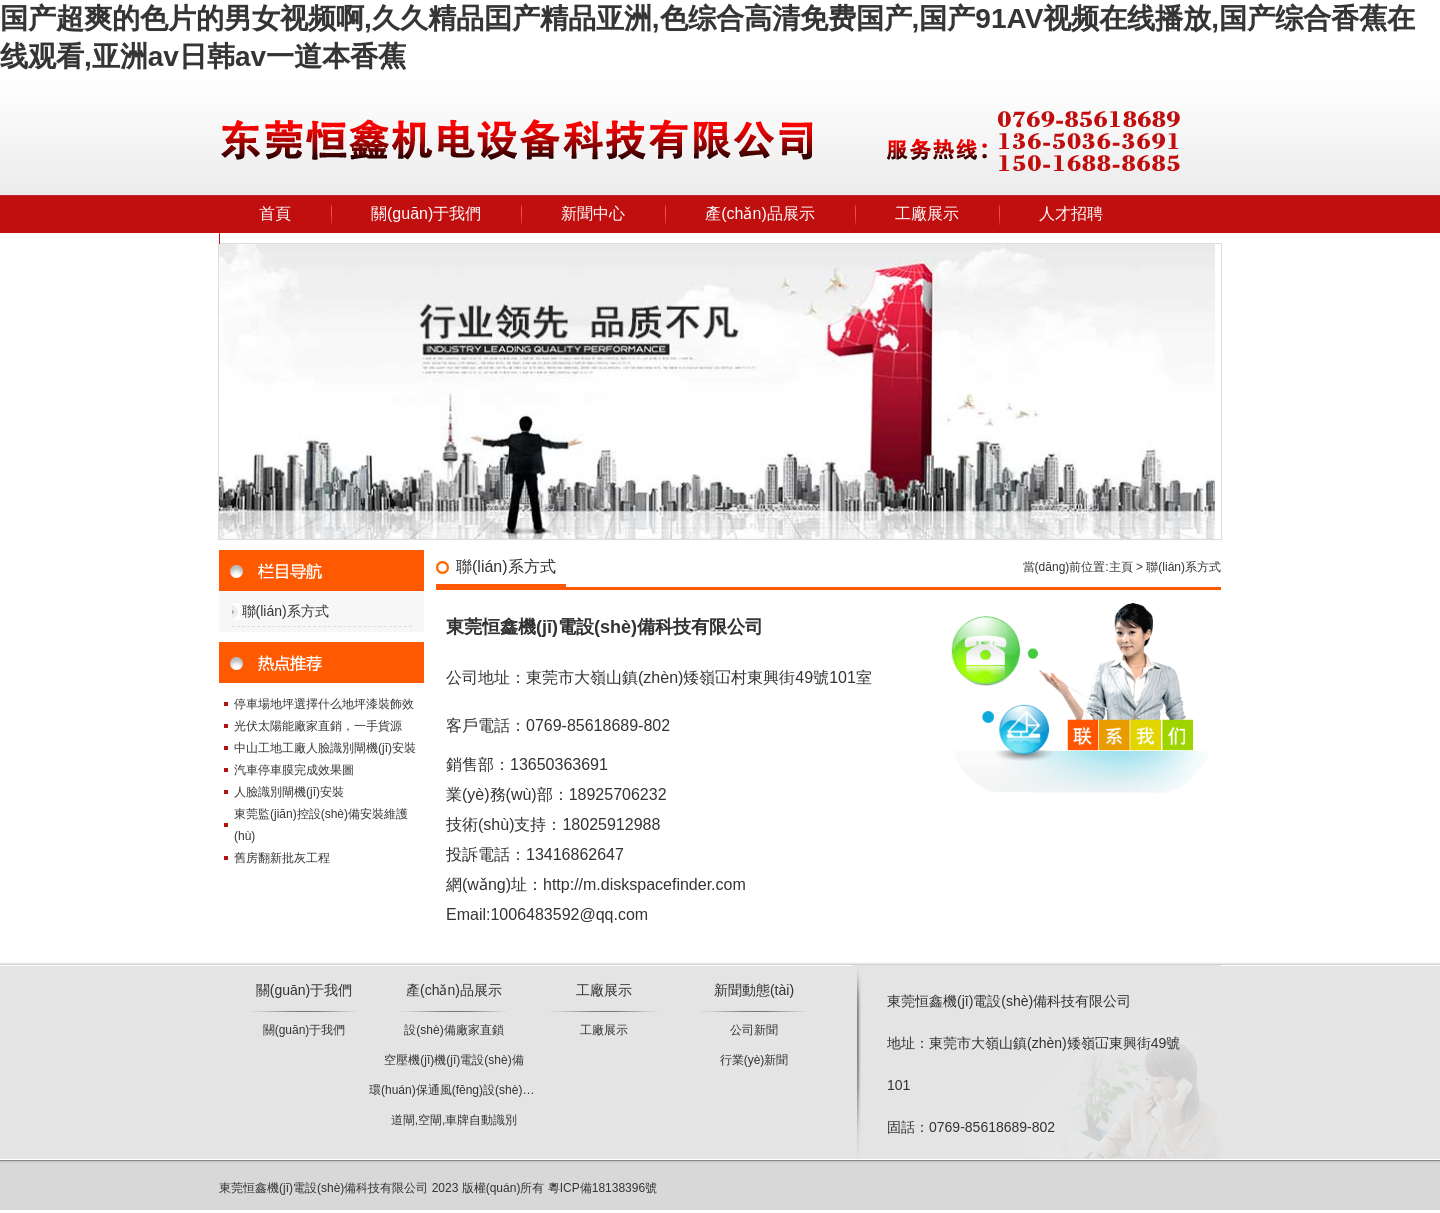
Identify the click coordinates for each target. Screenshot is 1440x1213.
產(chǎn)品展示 (759, 213)
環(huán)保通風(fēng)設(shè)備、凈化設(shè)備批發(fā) (516, 1090)
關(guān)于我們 (426, 213)
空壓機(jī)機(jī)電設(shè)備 (453, 1060)
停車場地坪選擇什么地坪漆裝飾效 (324, 704)
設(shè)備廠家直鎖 (453, 1030)
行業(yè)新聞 (754, 1060)
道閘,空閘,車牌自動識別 (454, 1120)
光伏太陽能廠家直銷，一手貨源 (318, 726)
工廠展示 (927, 213)
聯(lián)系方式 (285, 611)
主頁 (1121, 567)
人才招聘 (1071, 213)
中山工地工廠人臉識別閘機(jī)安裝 (325, 748)
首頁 (275, 213)
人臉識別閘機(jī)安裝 (289, 792)
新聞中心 (593, 213)
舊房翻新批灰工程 (282, 858)
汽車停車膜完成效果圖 (294, 770)
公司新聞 (754, 1030)
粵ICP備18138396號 (602, 1188)
